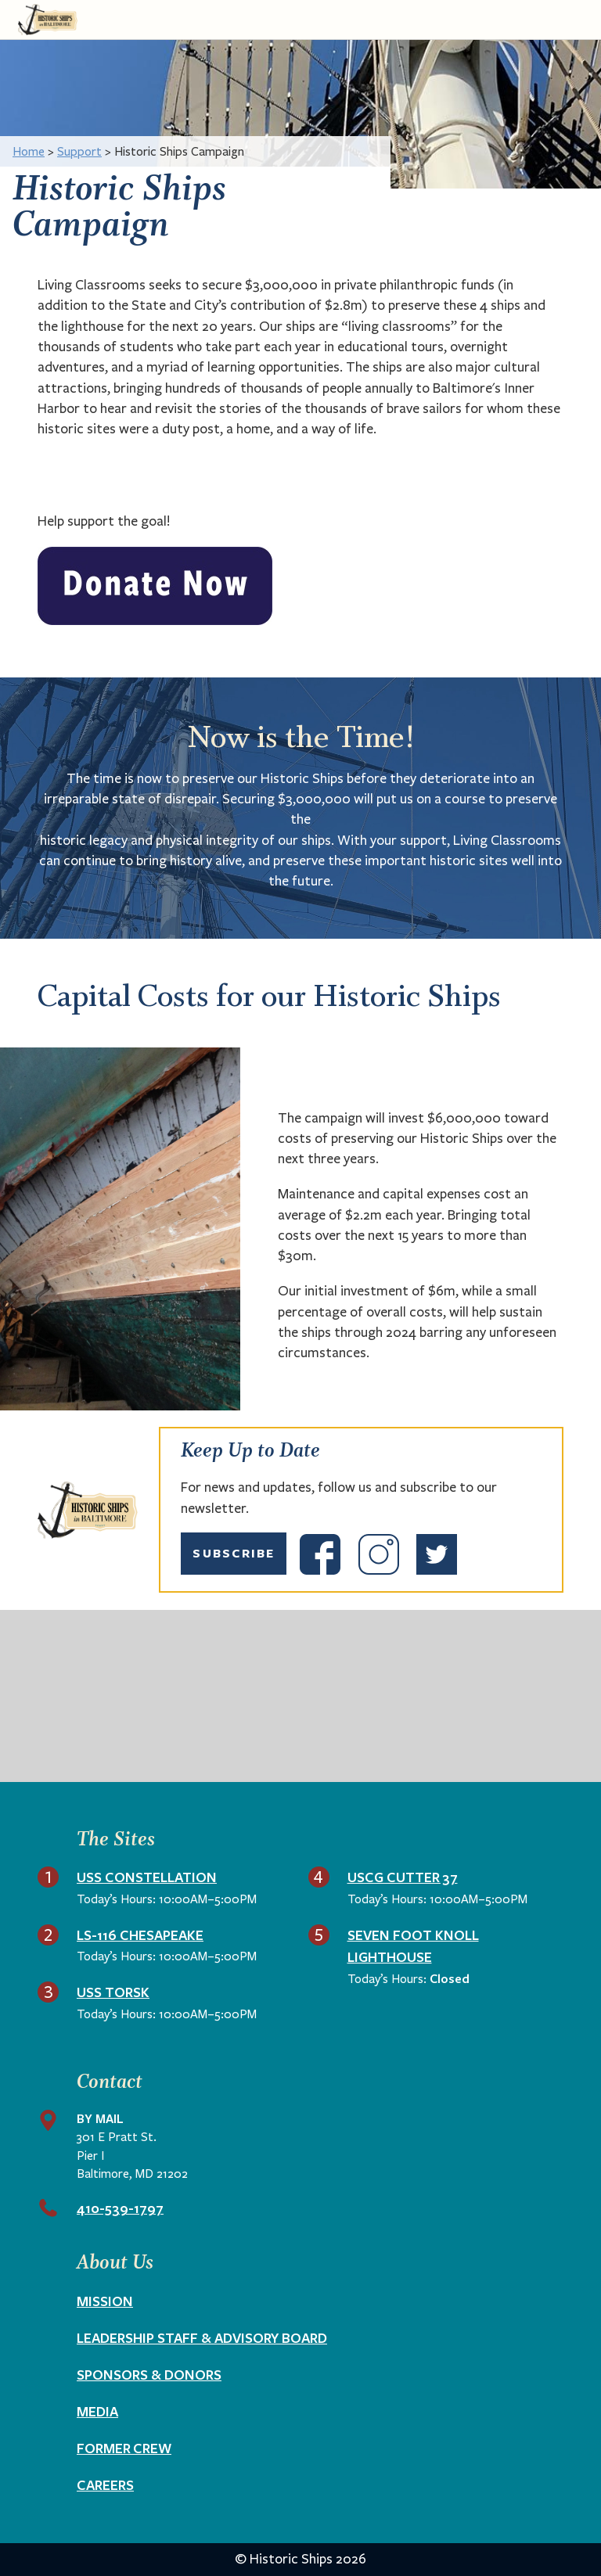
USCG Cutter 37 (402, 1876)
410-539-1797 (120, 2207)
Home (29, 151)
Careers (105, 2484)
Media (97, 2411)
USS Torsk (113, 1991)
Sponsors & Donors (149, 2374)
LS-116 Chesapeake (140, 1934)
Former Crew (124, 2447)
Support (79, 151)
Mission (105, 2300)
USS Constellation (147, 1876)
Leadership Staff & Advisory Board (202, 2337)
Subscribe (234, 1552)
